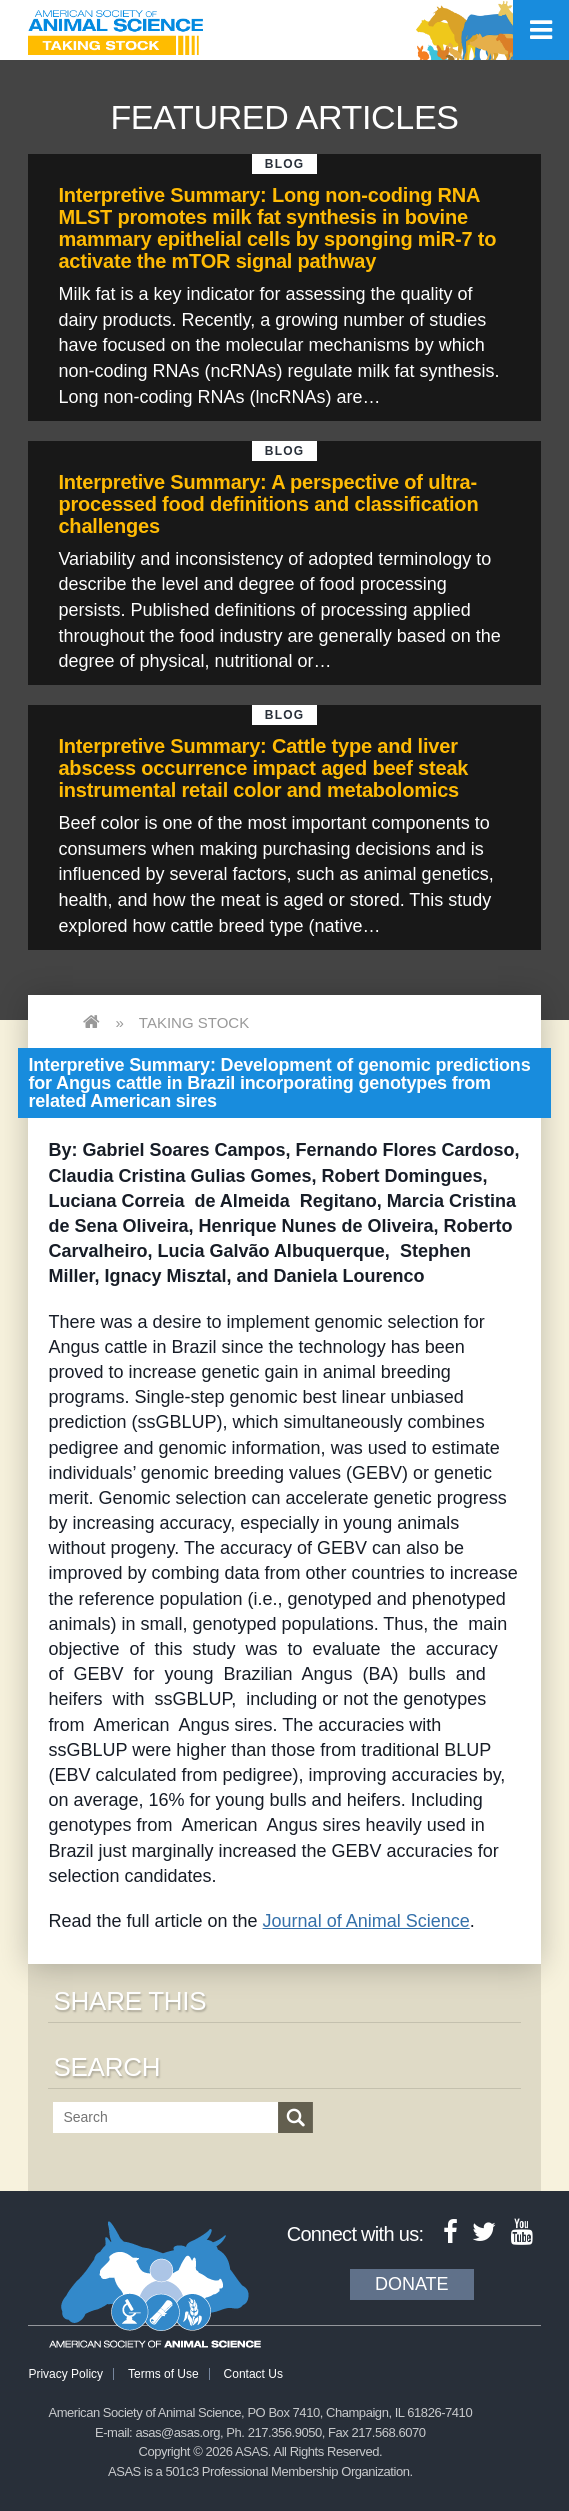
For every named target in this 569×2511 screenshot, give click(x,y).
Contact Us (253, 2374)
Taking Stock (194, 1022)
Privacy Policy (65, 2374)
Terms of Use (163, 2374)
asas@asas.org (177, 2432)
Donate (412, 2284)
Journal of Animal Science (366, 1921)
